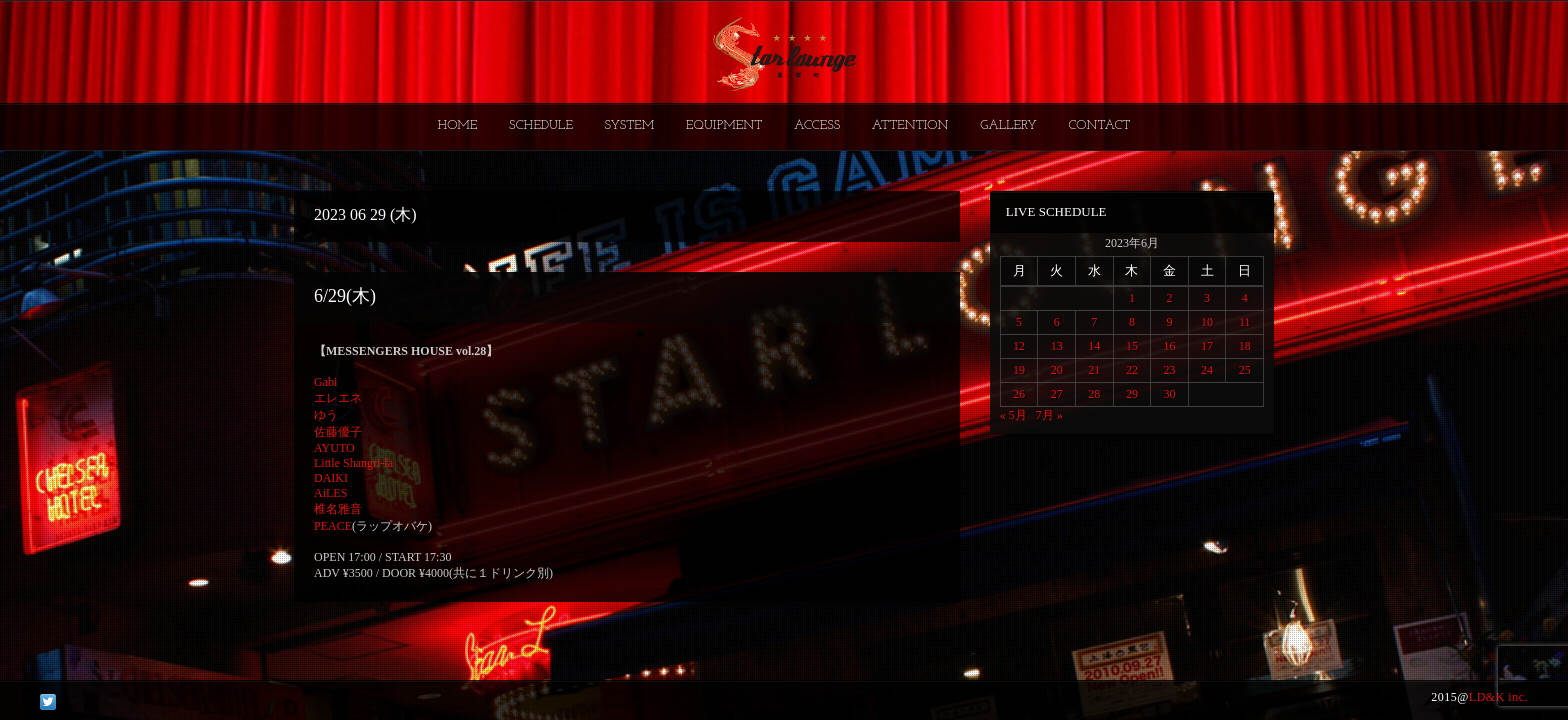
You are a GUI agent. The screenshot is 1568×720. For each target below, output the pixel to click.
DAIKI (331, 478)
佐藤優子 (338, 432)
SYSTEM (630, 125)
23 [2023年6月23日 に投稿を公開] (1169, 370)
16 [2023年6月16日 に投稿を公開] (1169, 346)
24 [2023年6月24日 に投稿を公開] (1207, 370)
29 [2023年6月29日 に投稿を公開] (1132, 394)
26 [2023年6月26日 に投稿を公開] (1019, 394)
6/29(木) (345, 296)
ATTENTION (910, 125)
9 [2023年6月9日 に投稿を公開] (1169, 322)
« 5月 (1013, 415)
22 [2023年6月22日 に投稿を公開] (1132, 370)
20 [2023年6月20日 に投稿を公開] (1057, 370)
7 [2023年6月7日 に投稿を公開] (1094, 322)
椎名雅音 (338, 509)
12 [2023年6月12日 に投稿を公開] (1019, 346)
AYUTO (334, 448)
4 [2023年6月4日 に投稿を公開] (1245, 298)
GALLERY (1008, 125)
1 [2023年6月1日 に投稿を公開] (1132, 298)
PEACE (333, 526)
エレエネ (338, 398)
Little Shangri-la (353, 463)
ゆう (326, 415)
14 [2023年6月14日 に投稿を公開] (1094, 346)
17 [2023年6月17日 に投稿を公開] (1207, 346)
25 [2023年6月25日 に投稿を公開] (1245, 370)
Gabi (325, 382)
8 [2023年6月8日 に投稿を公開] (1132, 322)
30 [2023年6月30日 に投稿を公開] (1169, 394)
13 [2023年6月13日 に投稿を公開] (1057, 346)
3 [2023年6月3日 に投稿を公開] (1207, 298)
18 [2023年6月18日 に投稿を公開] (1245, 346)
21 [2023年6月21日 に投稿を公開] (1094, 370)
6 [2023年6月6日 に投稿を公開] (1057, 322)
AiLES (330, 493)
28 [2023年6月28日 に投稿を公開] (1094, 394)
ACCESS (817, 125)
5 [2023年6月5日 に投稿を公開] (1019, 322)
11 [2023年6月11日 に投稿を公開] (1245, 322)
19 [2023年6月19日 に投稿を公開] (1019, 370)
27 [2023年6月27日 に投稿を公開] (1057, 394)
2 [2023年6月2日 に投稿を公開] (1169, 298)
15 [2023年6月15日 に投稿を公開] (1132, 346)
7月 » (1049, 415)
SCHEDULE (541, 125)
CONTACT (1099, 125)
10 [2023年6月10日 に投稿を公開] (1207, 322)
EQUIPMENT (724, 125)
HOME (458, 125)
